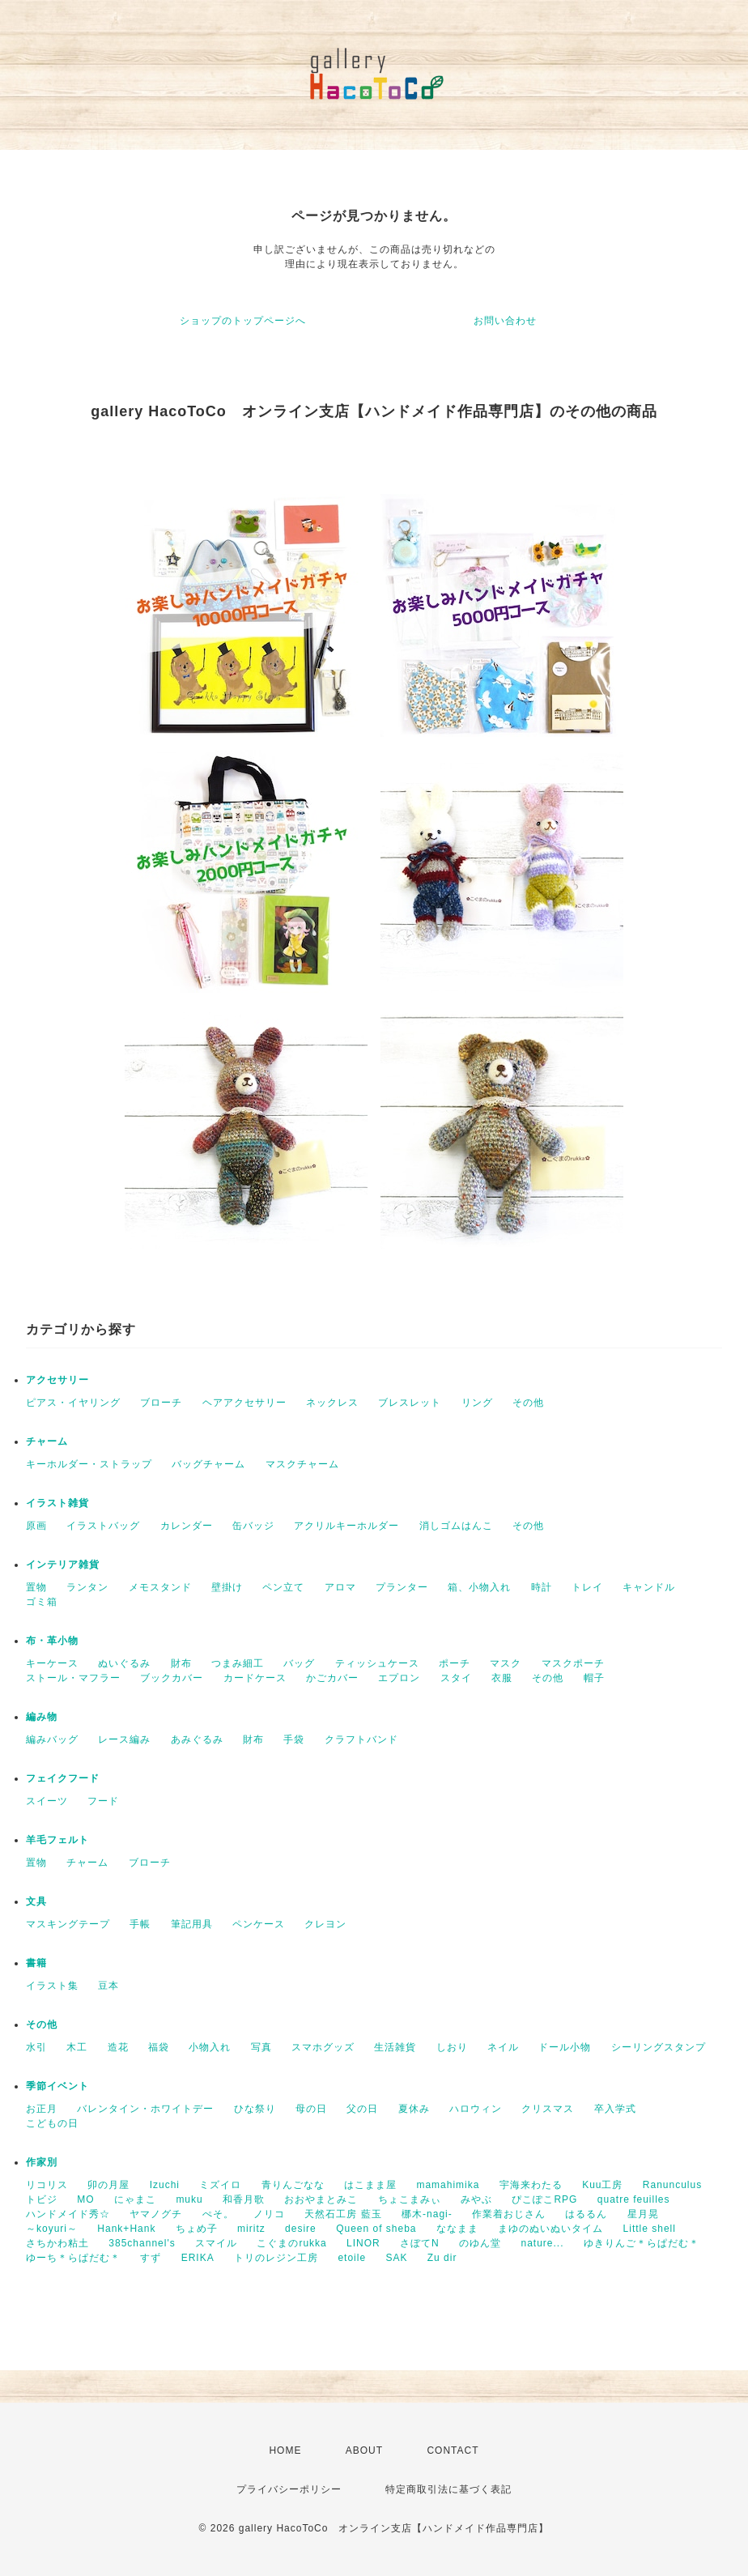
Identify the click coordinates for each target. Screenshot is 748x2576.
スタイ (456, 1678)
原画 (36, 1525)
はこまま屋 (370, 2185)
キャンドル (649, 1587)
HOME (285, 2450)
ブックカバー (171, 1678)
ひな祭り (255, 2108)
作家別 (41, 2162)
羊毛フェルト (57, 1840)
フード (103, 1801)
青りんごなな (293, 2185)
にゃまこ (135, 2199)
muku (189, 2199)
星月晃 (643, 2214)
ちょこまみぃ (409, 2199)
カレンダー (186, 1525)
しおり (452, 2047)
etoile (352, 2257)
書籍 (36, 1963)
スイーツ (47, 1801)
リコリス (47, 2185)
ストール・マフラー (73, 1678)
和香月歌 (244, 2199)
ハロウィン (475, 2108)
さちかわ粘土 (57, 2243)
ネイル (503, 2047)
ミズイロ (220, 2185)
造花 (118, 2047)
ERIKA (198, 2257)
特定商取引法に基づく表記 (448, 2489)
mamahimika (447, 2185)
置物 (36, 1587)
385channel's (141, 2243)
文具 (36, 1901)
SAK (396, 2257)
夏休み (414, 2108)
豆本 (108, 1985)
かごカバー (332, 1678)
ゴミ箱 (41, 1601)
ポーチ (454, 1663)
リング (477, 1402)
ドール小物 (564, 2047)
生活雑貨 (395, 2047)
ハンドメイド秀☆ (68, 2214)
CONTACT (452, 2450)
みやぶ (476, 2199)
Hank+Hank (126, 2228)
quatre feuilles (633, 2199)
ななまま (457, 2228)
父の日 (362, 2108)
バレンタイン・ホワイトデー (145, 2108)
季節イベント (57, 2086)
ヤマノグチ (156, 2214)
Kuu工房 (602, 2185)
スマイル (216, 2243)
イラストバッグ (103, 1525)
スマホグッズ (323, 2047)
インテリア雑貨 (63, 1564)
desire (301, 2228)
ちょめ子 (197, 2228)
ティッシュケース (377, 1663)
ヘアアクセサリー (244, 1402)
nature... (542, 2243)
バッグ (299, 1663)
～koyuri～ (52, 2228)
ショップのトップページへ (243, 320)
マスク (505, 1663)
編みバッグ (52, 1739)
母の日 (311, 2108)
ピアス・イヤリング (73, 1402)
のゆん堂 (480, 2243)
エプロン (399, 1678)
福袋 (158, 2047)
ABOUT (364, 2450)
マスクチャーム (302, 1464)
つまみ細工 (237, 1663)
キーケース (52, 1663)
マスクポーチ (573, 1663)
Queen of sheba (376, 2228)
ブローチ (161, 1402)
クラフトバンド (361, 1739)
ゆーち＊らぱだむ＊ (73, 2257)
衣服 (501, 1678)
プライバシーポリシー (289, 2489)
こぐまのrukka (291, 2243)
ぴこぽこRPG (544, 2199)
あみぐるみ (197, 1739)
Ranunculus (672, 2185)
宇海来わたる (531, 2185)
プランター (402, 1587)
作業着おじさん (509, 2214)
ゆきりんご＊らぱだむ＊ (641, 2243)
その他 (528, 1402)
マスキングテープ (68, 1924)
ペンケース (258, 1924)
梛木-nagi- (427, 2214)
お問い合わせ (505, 320)
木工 (76, 2047)
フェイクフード (63, 1778)
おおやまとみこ (321, 2199)
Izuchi (165, 2185)
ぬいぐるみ (124, 1663)
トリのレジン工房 (276, 2257)
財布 (181, 1663)
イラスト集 (52, 1985)
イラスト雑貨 (57, 1503)
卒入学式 (615, 2108)
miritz (251, 2228)
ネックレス (332, 1402)
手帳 (140, 1924)
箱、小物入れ (479, 1587)
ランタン (87, 1587)
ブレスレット (409, 1402)
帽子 (594, 1678)
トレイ (587, 1587)
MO (85, 2199)
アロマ (340, 1587)
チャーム (47, 1441)
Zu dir (442, 2257)
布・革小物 (52, 1640)
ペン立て (283, 1587)
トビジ (41, 2199)
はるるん (586, 2214)
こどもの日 (52, 2123)
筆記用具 (192, 1924)
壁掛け (227, 1587)
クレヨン (325, 1924)
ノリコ (269, 2214)
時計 (541, 1587)
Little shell (649, 2228)
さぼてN (420, 2243)
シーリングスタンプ (658, 2047)
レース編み (124, 1739)
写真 (261, 2047)
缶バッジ (253, 1525)
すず (150, 2257)
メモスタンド (160, 1587)
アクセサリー (57, 1380)
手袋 (293, 1739)
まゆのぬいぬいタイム (550, 2228)
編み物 (41, 1716)
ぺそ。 (218, 2214)
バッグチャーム (208, 1464)
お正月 (41, 2108)
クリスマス (547, 2108)
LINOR (363, 2243)
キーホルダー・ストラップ (89, 1464)
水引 (36, 2047)
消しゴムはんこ (456, 1525)
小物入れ (210, 2047)
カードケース (255, 1678)
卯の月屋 (108, 2185)
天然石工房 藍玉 (342, 2214)
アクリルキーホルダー (346, 1525)
